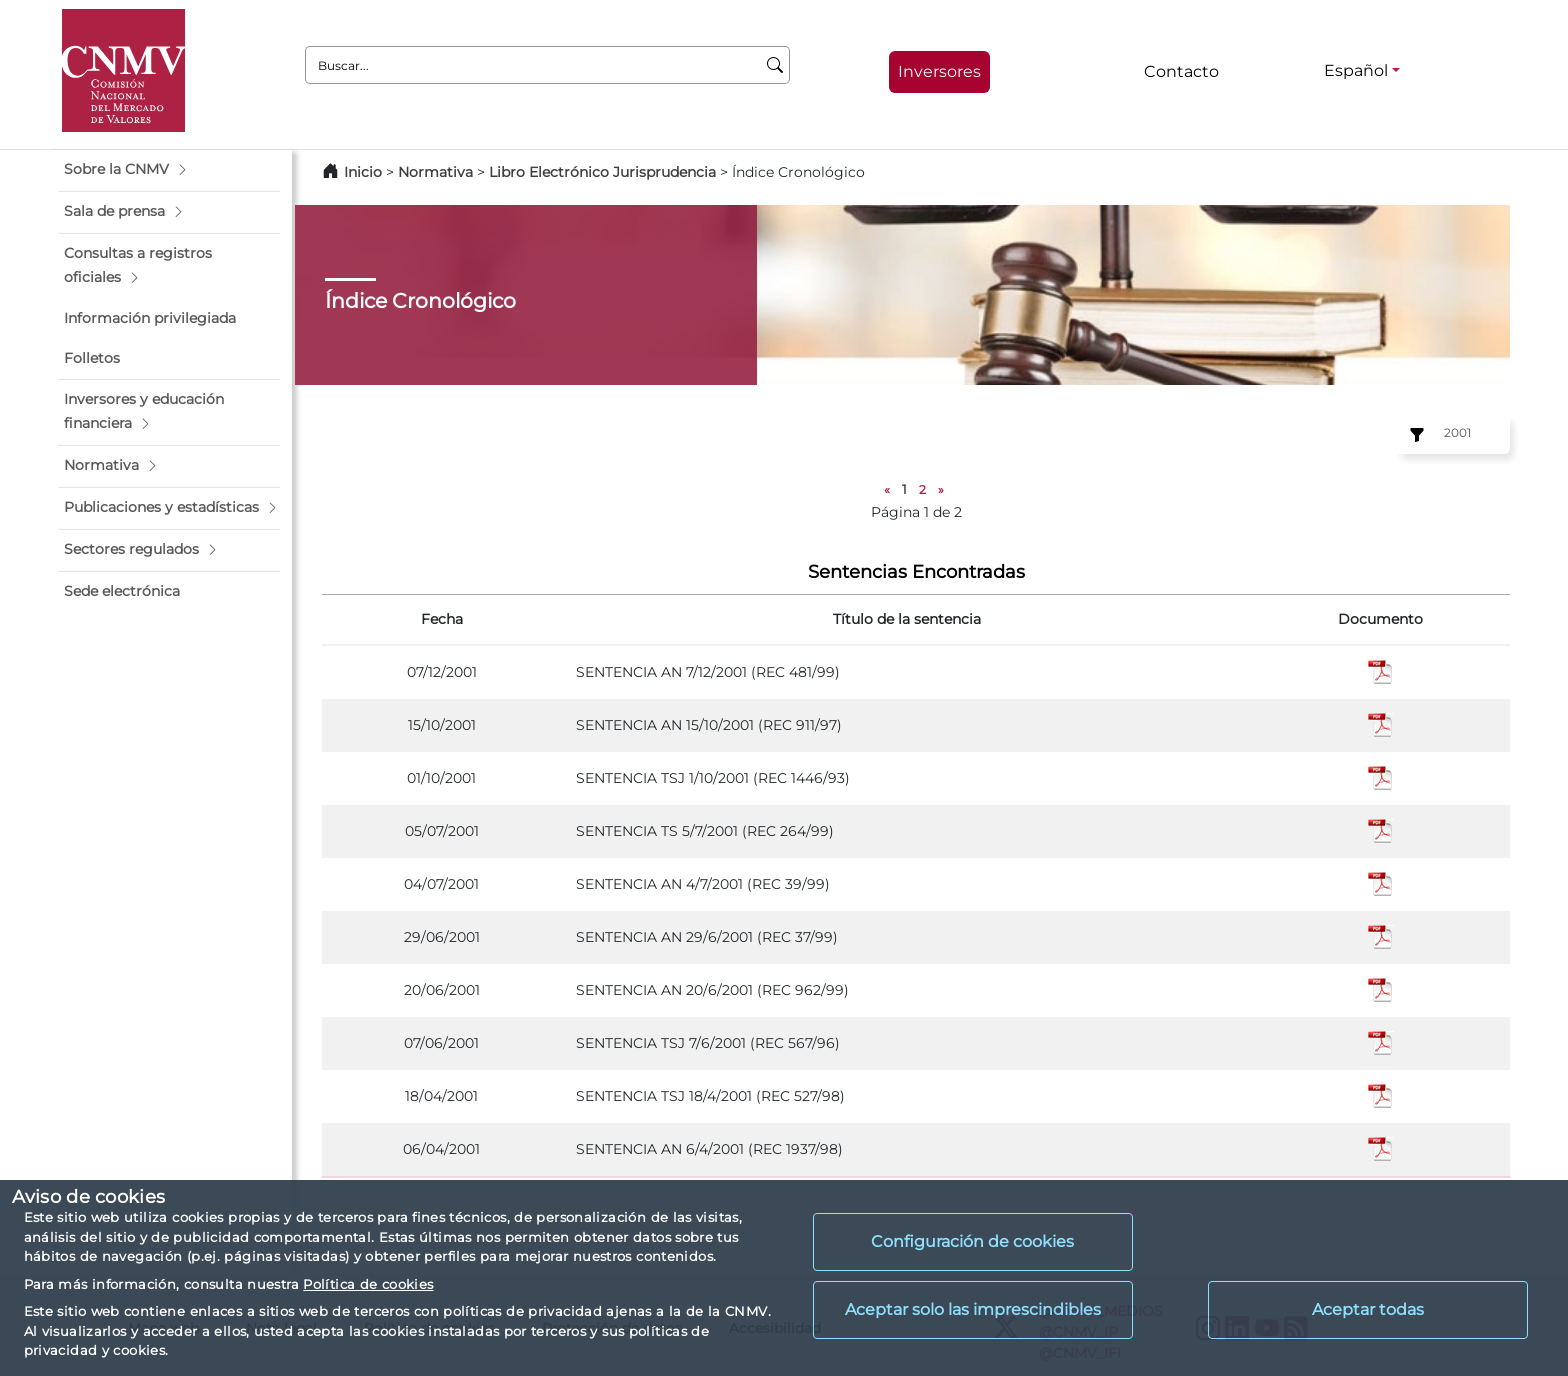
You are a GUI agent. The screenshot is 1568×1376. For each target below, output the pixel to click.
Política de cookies (368, 1284)
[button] (169, 170)
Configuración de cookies (972, 1241)
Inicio (363, 172)
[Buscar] (775, 65)
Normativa (435, 172)
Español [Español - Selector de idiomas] (1356, 70)
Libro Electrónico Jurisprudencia (602, 172)
